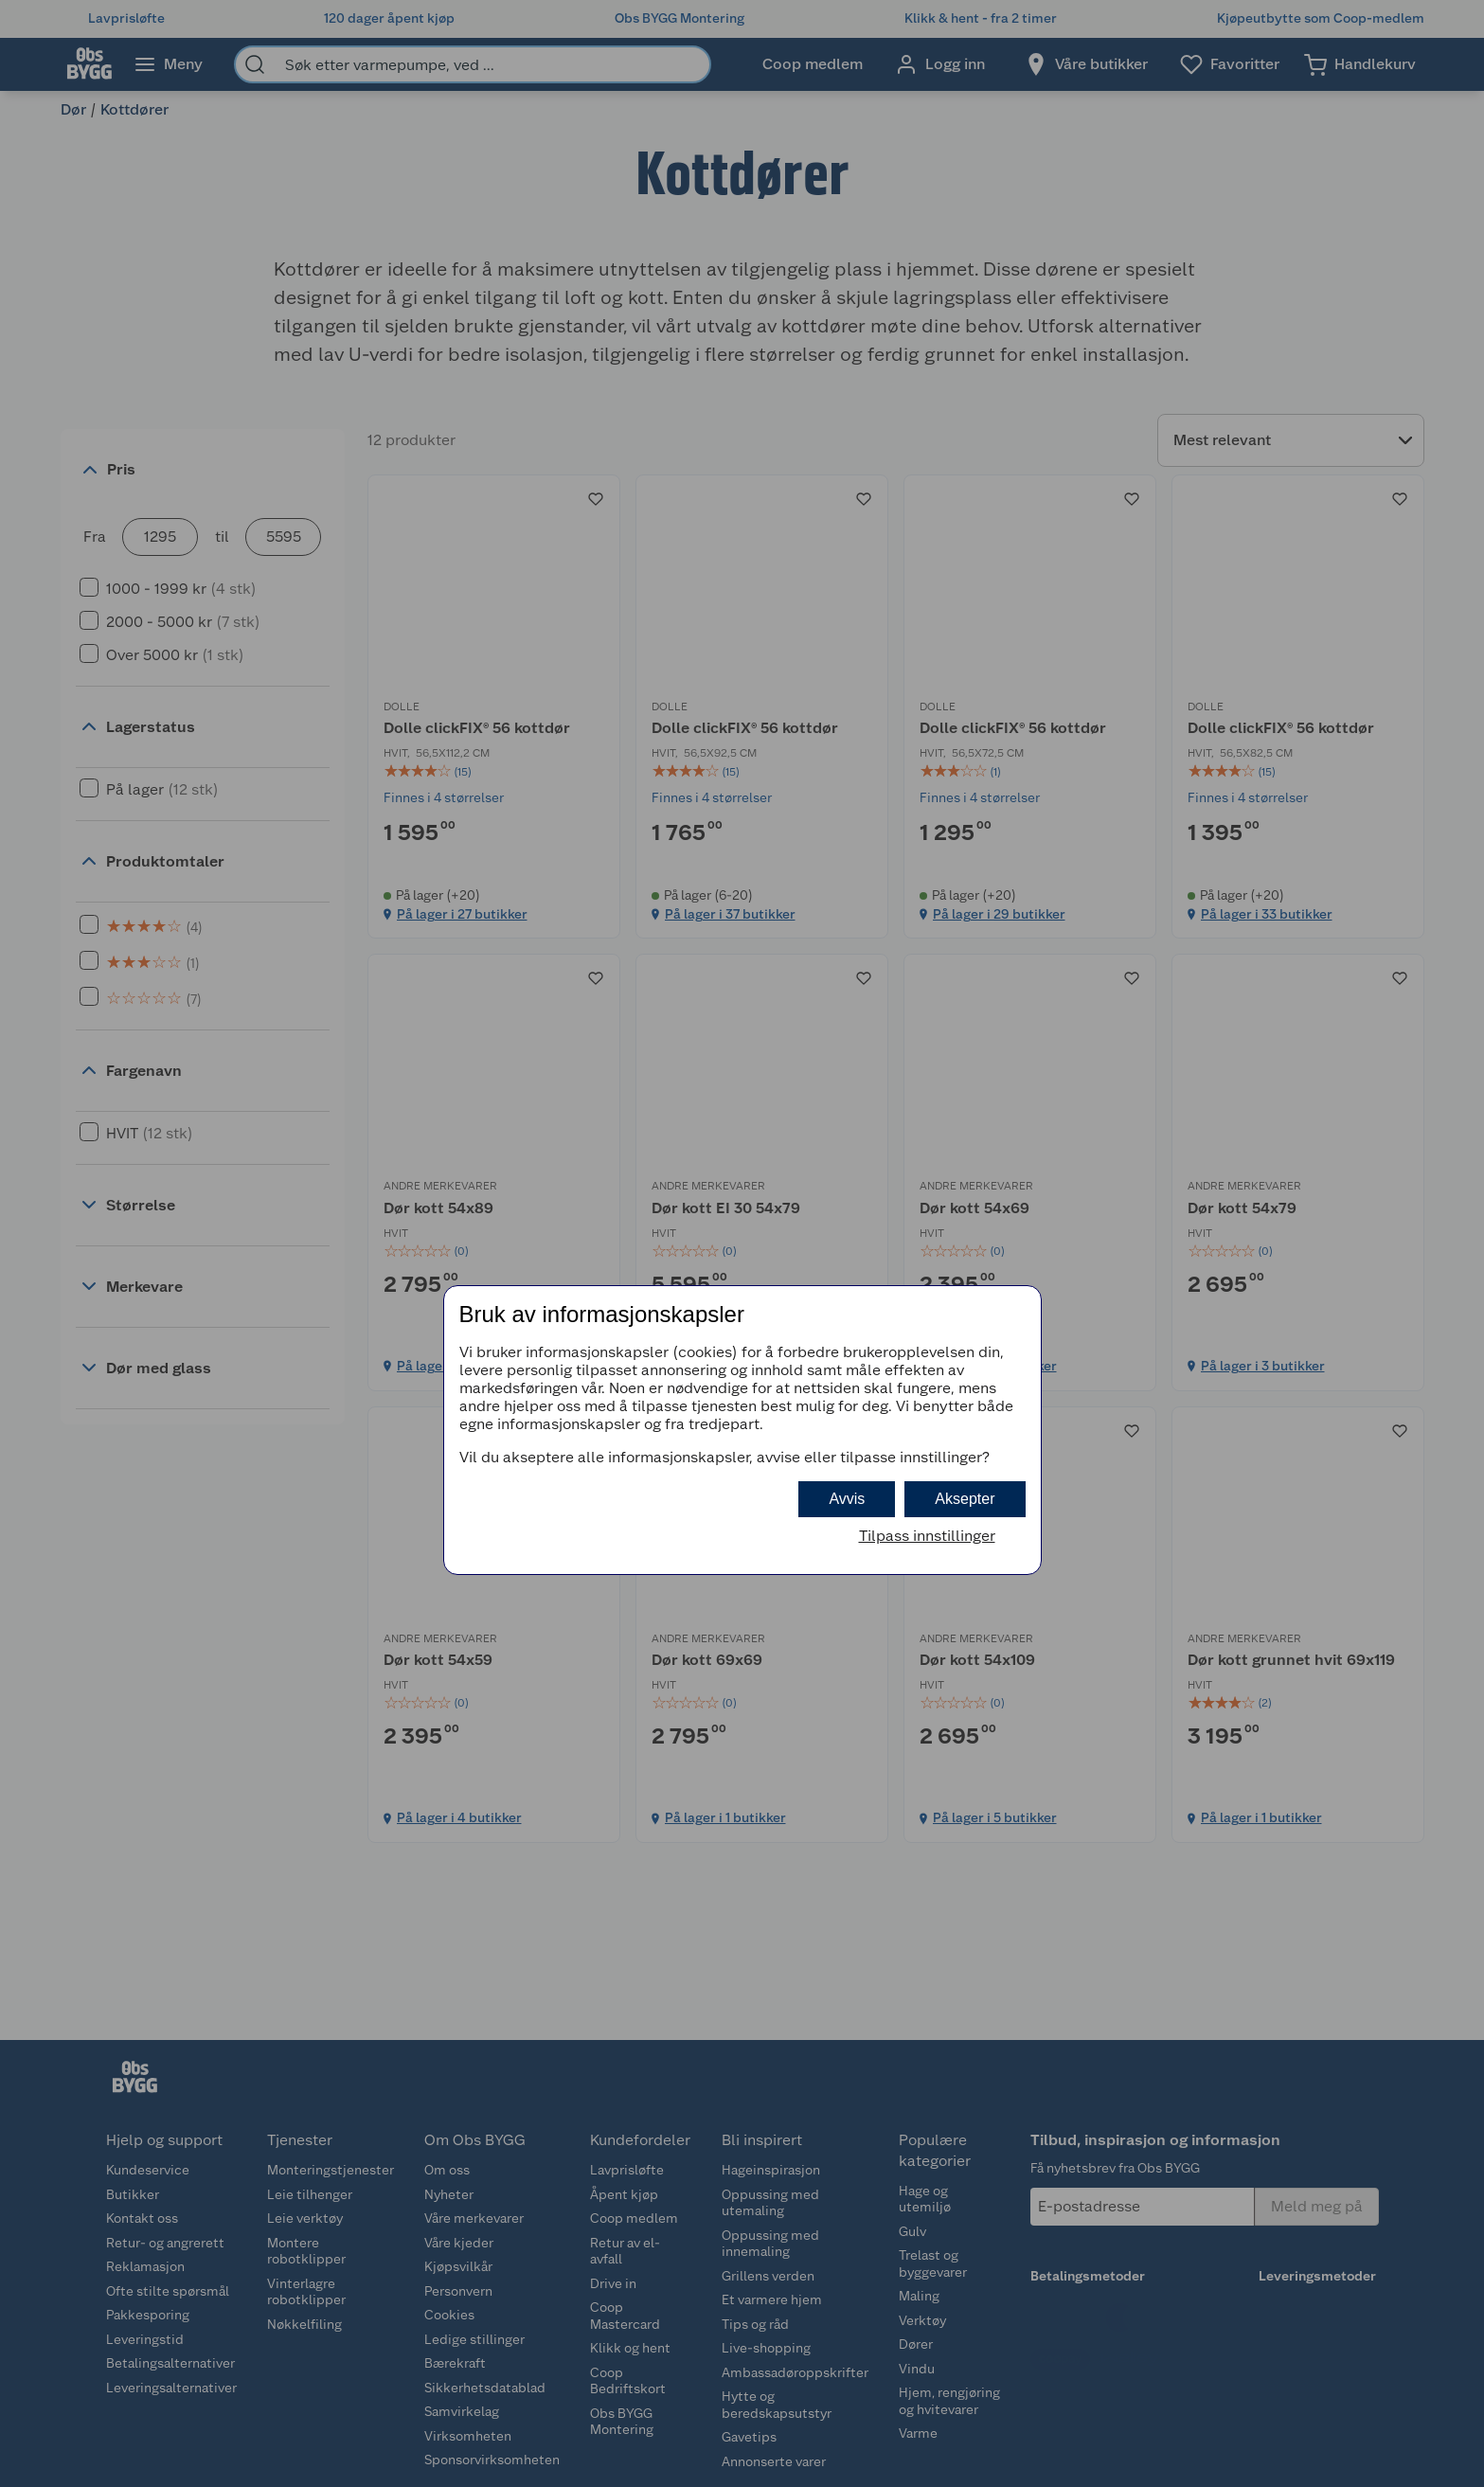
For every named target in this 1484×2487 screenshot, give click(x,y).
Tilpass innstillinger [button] (927, 1536)
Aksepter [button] (964, 1499)
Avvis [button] (847, 1499)
